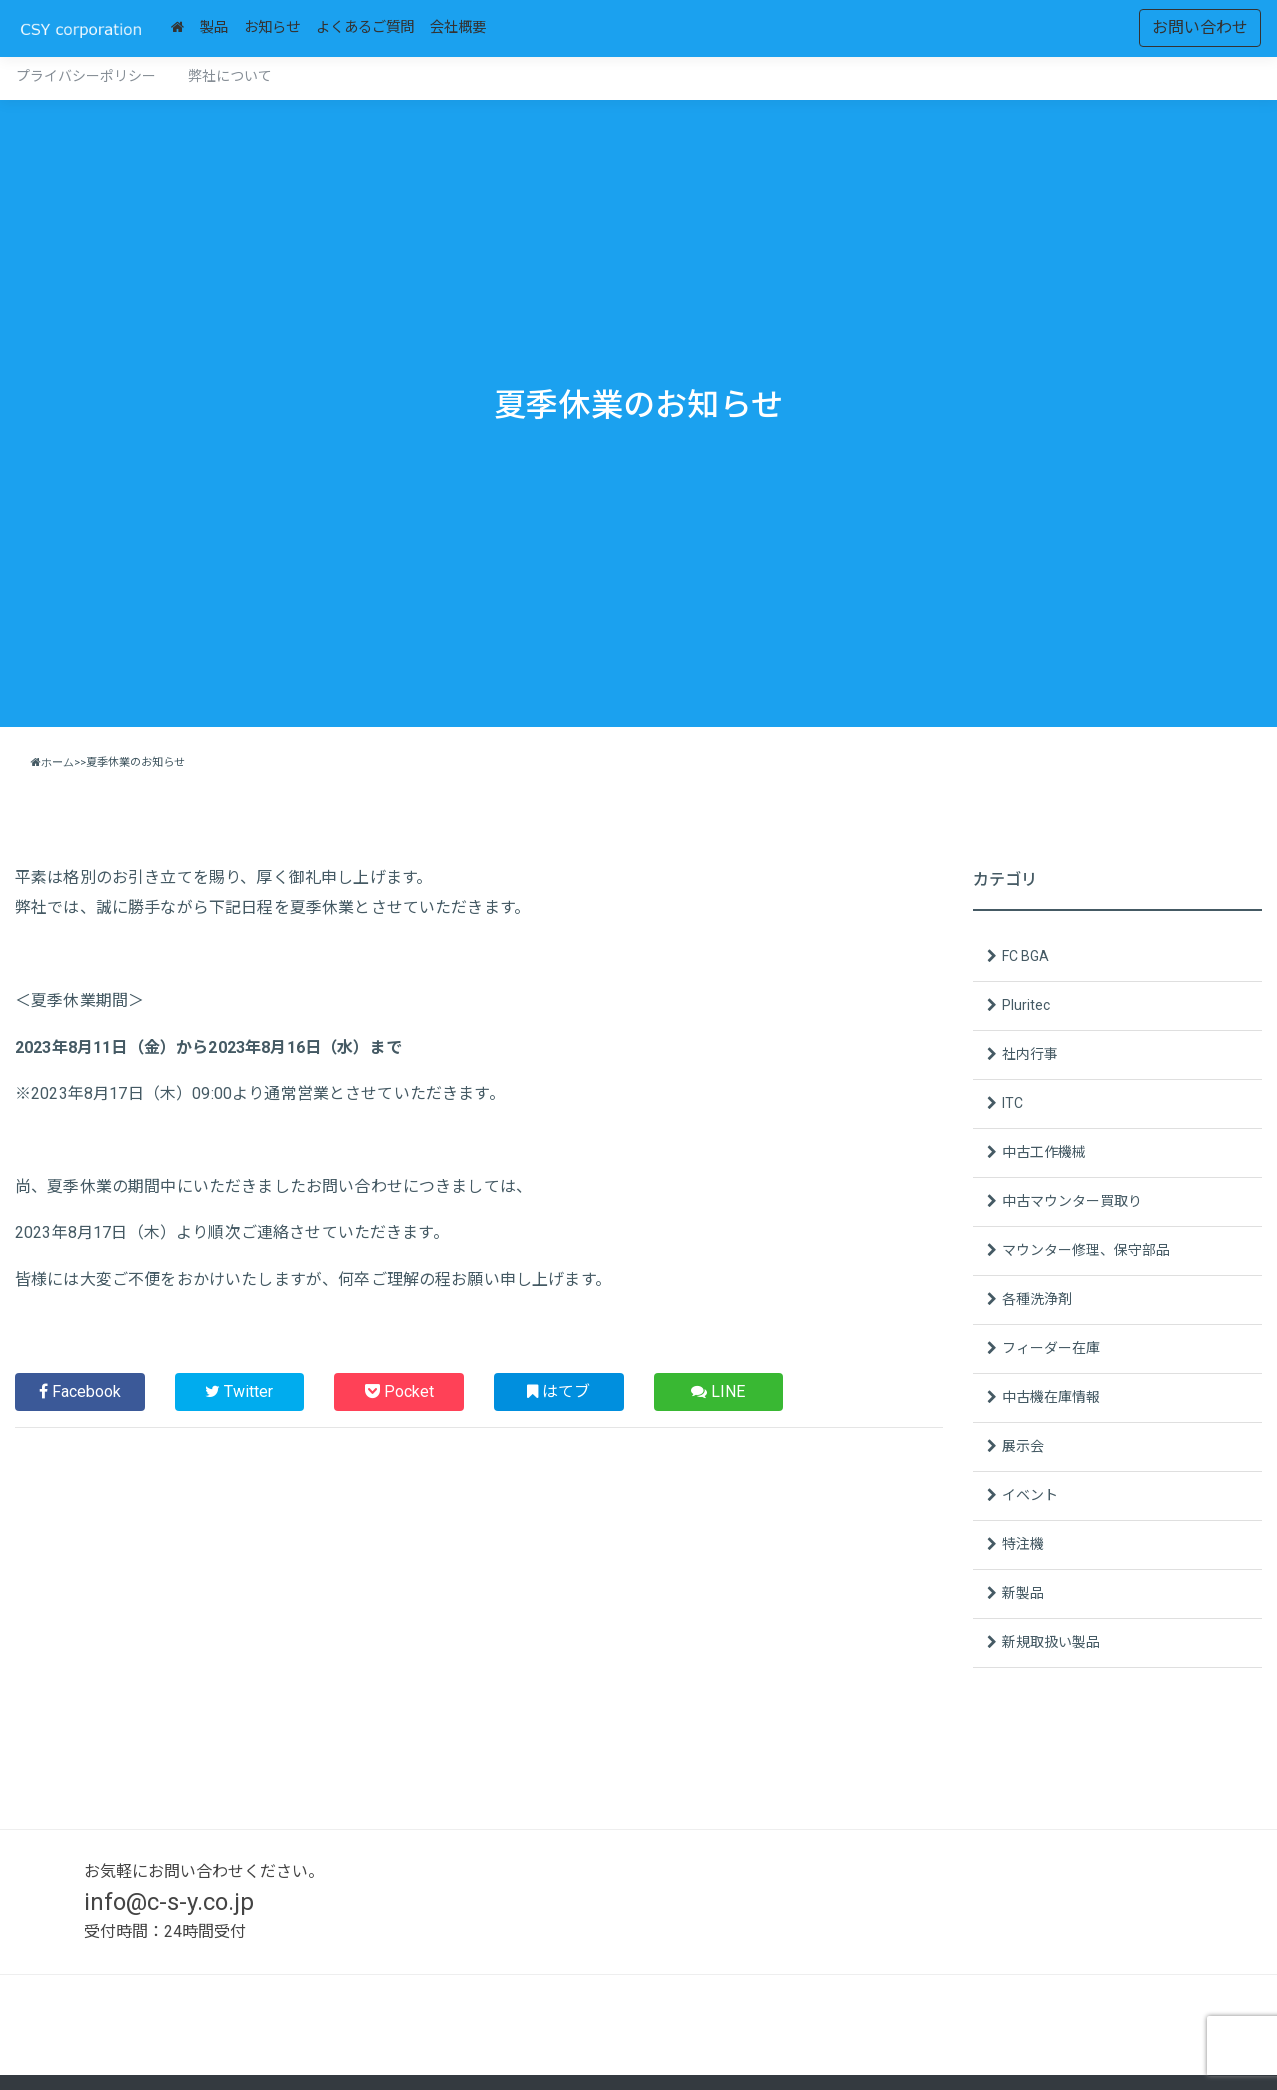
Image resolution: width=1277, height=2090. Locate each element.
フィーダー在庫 (1051, 1348)
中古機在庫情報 (1051, 1397)
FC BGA (1025, 956)
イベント (1030, 1495)
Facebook (80, 1391)
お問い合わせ (1200, 27)
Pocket (399, 1391)
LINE (718, 1391)
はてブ (558, 1391)
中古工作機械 (1044, 1152)
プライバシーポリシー (86, 76)
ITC (1012, 1103)
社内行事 (1030, 1054)
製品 (214, 27)
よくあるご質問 (365, 27)
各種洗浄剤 (1037, 1299)
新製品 (1023, 1593)
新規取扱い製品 (1051, 1642)
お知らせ (272, 27)
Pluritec (1026, 1005)
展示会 (1023, 1446)
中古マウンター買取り (1072, 1201)
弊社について (230, 76)
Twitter (239, 1391)
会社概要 (458, 27)
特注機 (1023, 1544)
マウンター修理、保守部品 (1086, 1250)
